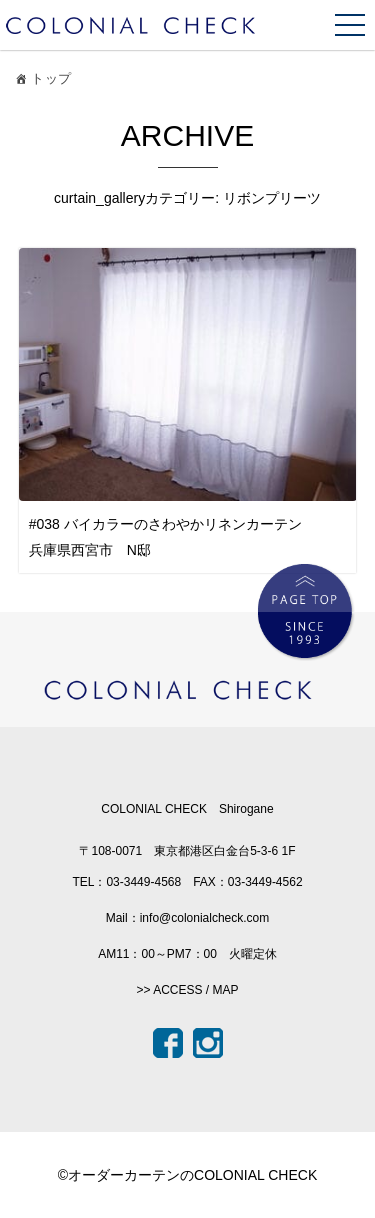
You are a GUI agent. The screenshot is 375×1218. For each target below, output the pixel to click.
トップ (41, 81)
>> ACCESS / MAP (187, 990)
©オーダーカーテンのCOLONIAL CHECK (188, 1175)
